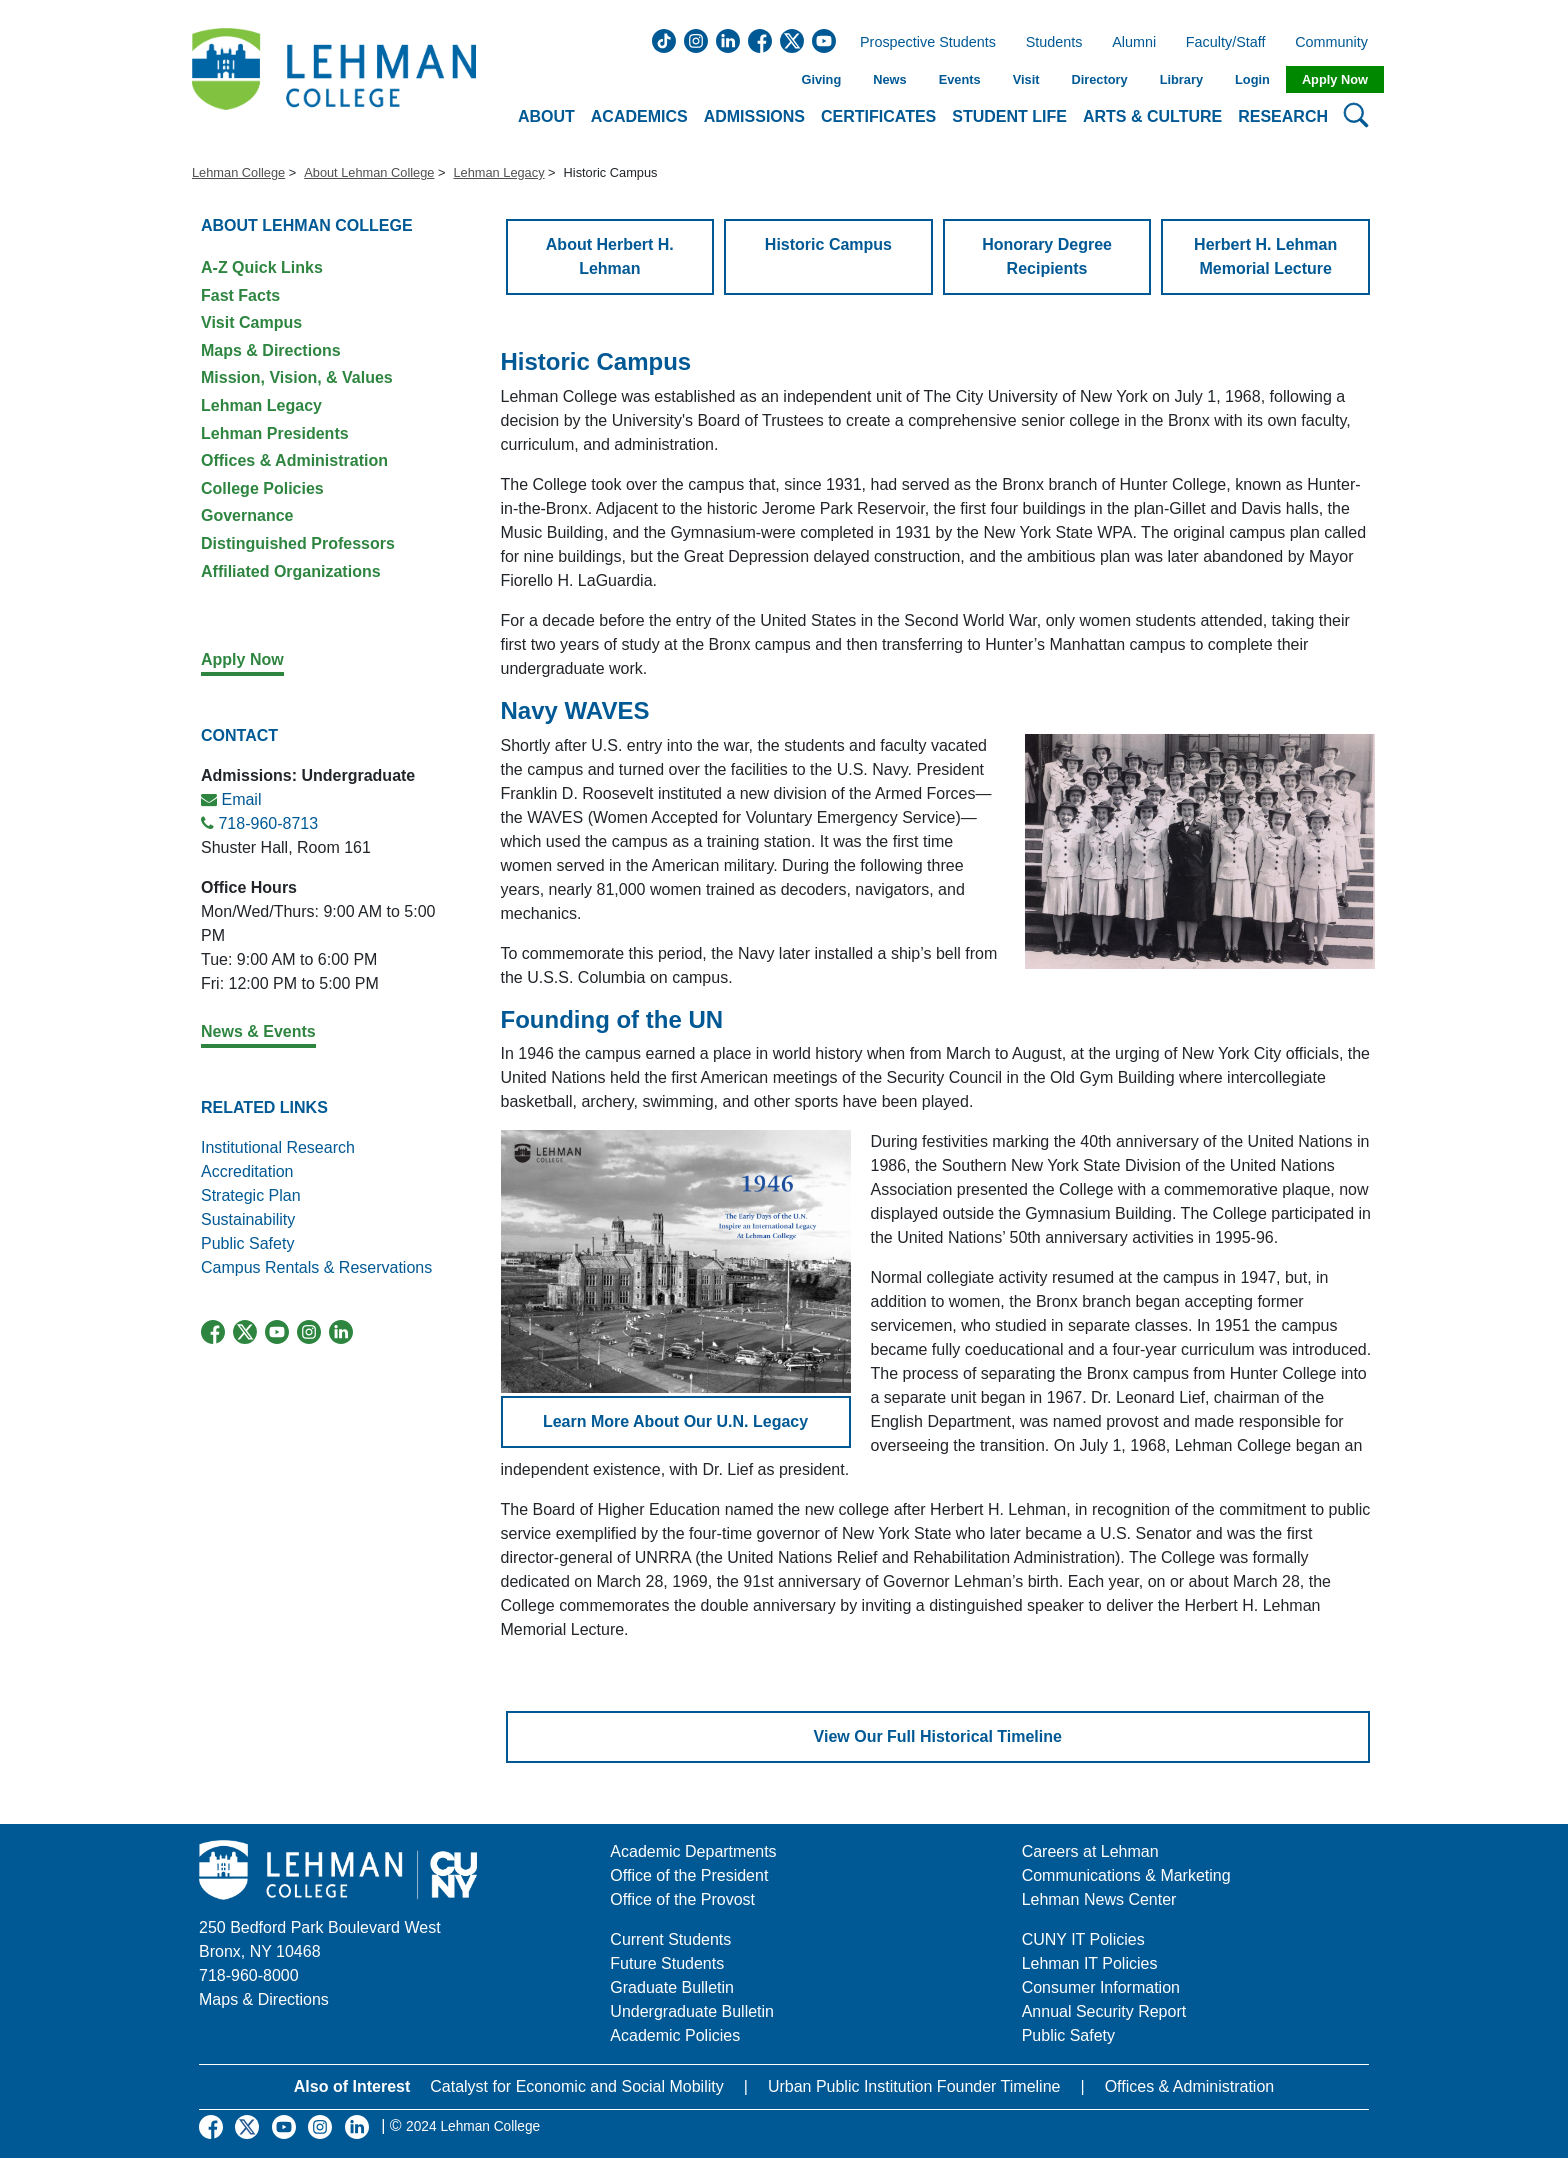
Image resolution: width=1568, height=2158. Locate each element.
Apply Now (1335, 79)
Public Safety (247, 1243)
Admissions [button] (754, 116)
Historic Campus (828, 244)
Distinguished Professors (298, 543)
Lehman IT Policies (1090, 1963)
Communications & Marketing (1126, 1875)
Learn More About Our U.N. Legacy (675, 1421)
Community (1337, 43)
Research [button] (1283, 116)
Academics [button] (639, 116)
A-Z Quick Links (262, 267)
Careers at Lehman (1090, 1851)
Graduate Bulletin (672, 1987)
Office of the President (689, 1875)
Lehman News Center (1099, 1899)
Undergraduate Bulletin (692, 2011)
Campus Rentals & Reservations (316, 1267)
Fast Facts (240, 295)
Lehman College (238, 172)
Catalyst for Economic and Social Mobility (576, 2086)
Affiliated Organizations (291, 571)
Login (1252, 79)
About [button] (546, 116)
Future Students (667, 1963)
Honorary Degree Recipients (1047, 256)
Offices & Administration (294, 460)
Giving (821, 79)
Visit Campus (251, 322)
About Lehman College (369, 172)
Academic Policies (675, 2035)
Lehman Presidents (275, 433)
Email (241, 799)
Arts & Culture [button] (1152, 116)
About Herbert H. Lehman (610, 256)
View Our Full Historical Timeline (938, 1736)
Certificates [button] (878, 116)
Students (1054, 43)
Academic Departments (693, 1851)
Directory (1099, 79)
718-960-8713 (268, 823)
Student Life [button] (1009, 116)
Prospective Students (922, 43)
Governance (247, 515)
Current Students (670, 1939)
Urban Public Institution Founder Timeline (914, 2086)
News (889, 79)
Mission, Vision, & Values (297, 377)
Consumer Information (1101, 1987)
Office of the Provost (682, 1899)
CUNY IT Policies (1083, 1939)
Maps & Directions (271, 350)
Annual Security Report (1104, 2011)
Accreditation (247, 1171)
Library (1181, 79)
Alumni (1134, 43)
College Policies (262, 488)
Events (960, 79)
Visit (1026, 79)
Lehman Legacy (498, 172)
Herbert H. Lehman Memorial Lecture (1265, 256)
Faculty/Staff (1226, 43)
